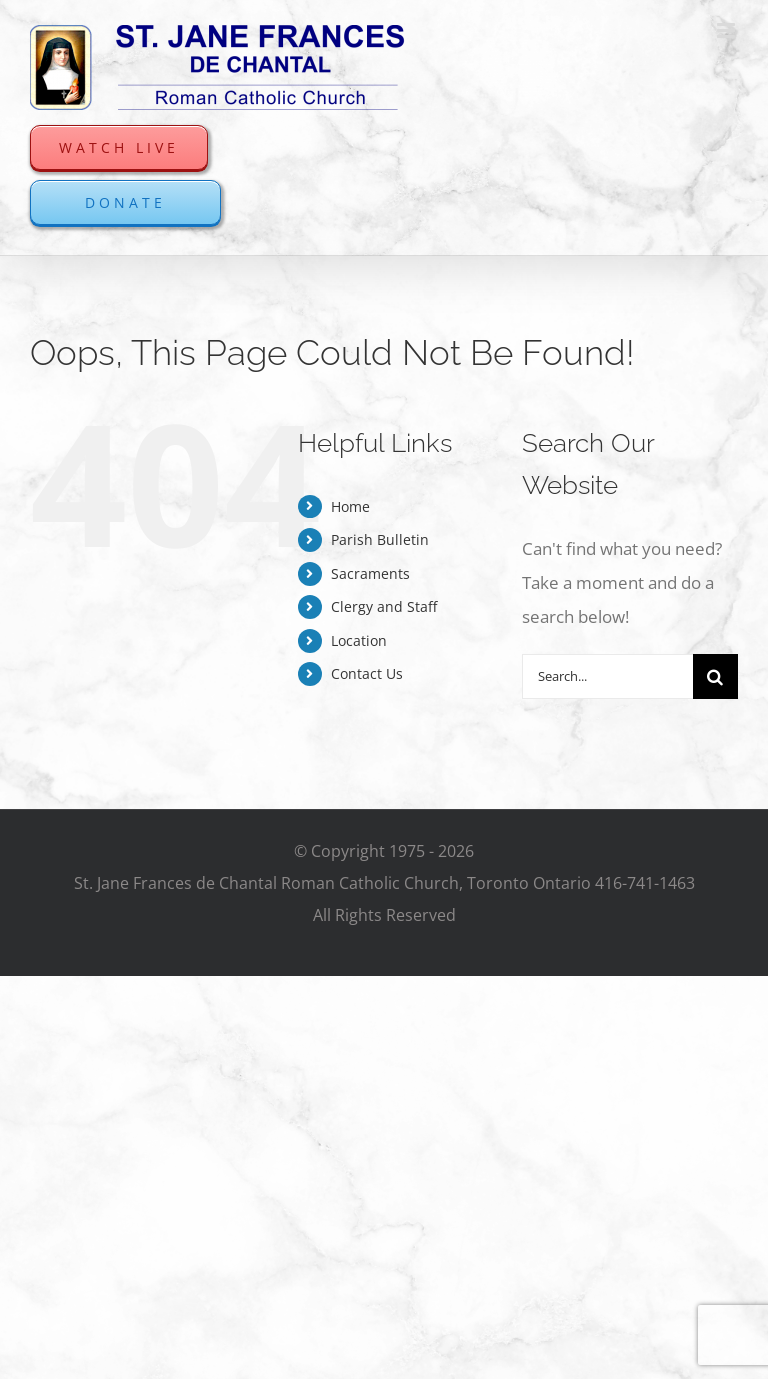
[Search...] (607, 676)
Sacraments (370, 573)
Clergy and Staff (384, 606)
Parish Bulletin (380, 539)
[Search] (715, 676)
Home (350, 506)
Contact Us (367, 673)
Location (359, 640)
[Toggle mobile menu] (727, 30)
